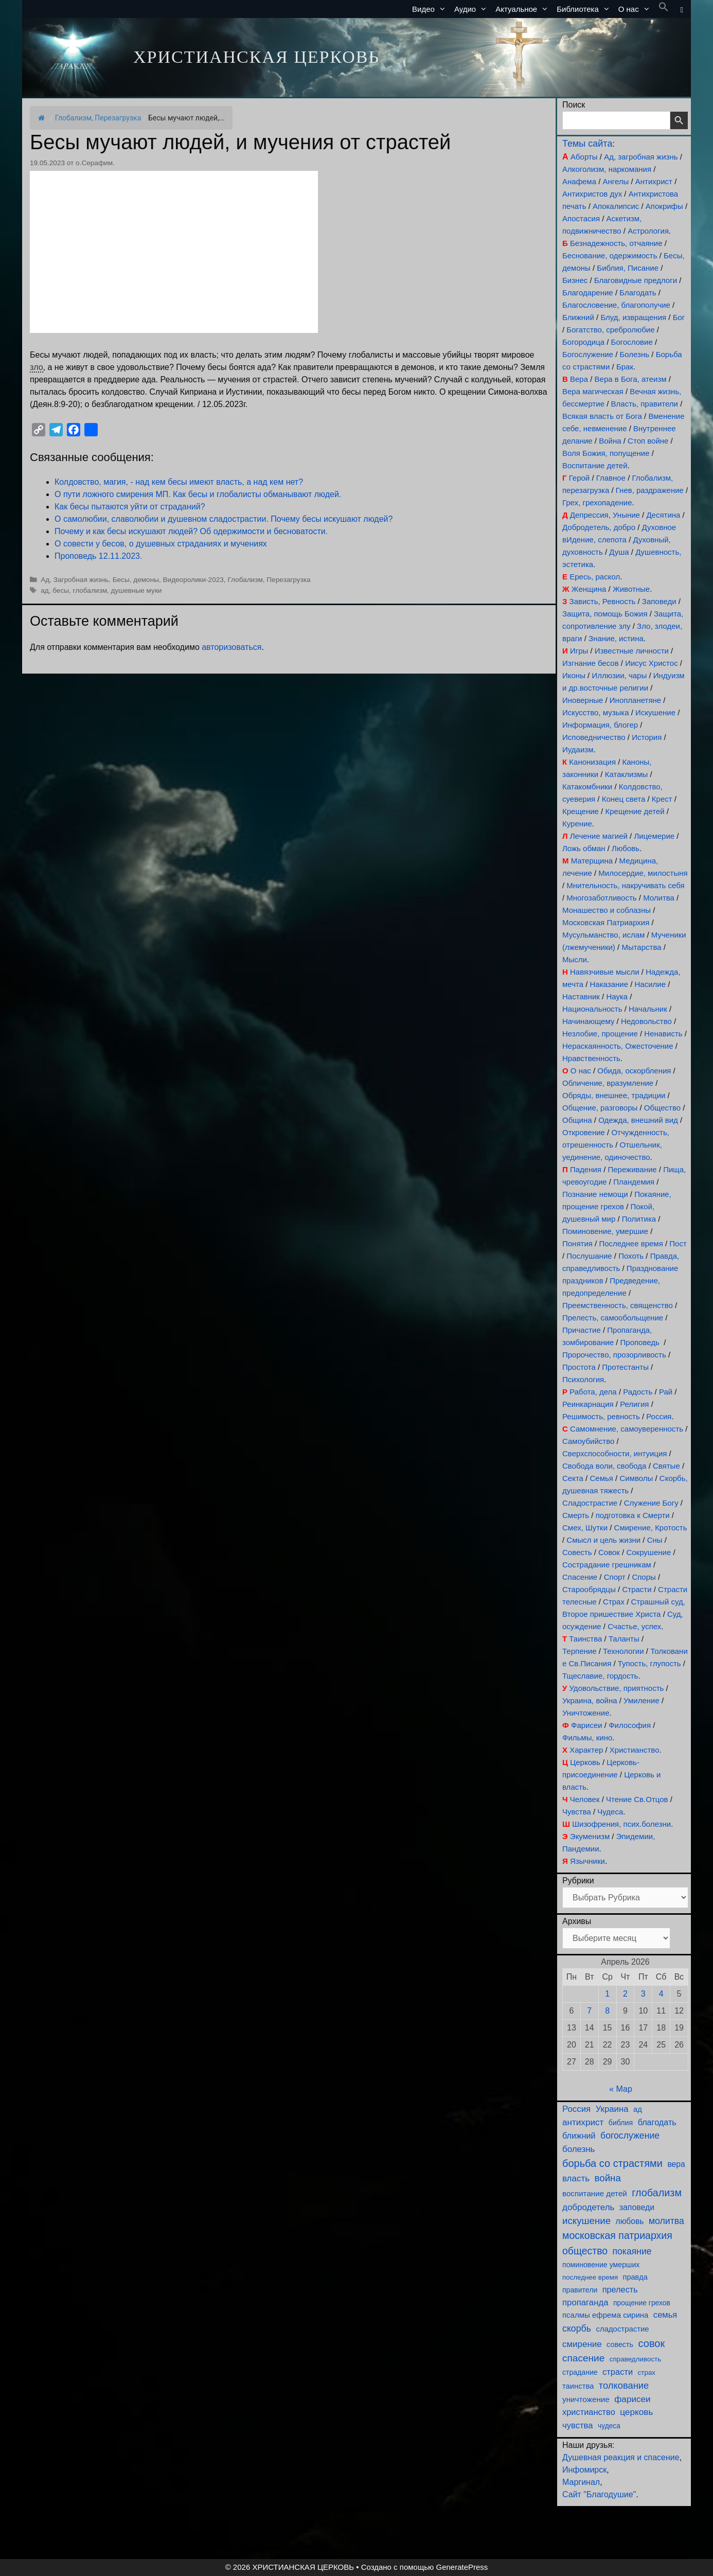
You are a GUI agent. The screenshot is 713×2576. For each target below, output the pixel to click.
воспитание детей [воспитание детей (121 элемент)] (594, 2193)
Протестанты (625, 1367)
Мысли (574, 959)
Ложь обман (583, 848)
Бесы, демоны (136, 580)
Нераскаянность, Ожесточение (617, 1046)
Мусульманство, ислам (603, 934)
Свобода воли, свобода (604, 1465)
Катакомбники (587, 786)
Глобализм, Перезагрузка (98, 118)
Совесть (577, 1552)
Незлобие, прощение (600, 1033)
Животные (631, 589)
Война (610, 440)
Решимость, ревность (601, 1416)
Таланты (624, 1638)
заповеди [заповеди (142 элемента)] (636, 2207)
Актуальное (523, 9)
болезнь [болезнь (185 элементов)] (578, 2149)
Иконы (573, 675)
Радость (637, 1391)
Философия (630, 1725)
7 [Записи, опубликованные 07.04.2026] (589, 2010)
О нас (636, 9)
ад (45, 590)
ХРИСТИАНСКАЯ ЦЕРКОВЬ (256, 56)
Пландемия (633, 1181)
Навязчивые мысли (604, 971)
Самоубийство (588, 1441)
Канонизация (592, 761)
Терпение (579, 1651)
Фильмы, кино (587, 1737)
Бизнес (574, 280)
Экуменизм (590, 1836)
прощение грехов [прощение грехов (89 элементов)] (641, 2303)
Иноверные (582, 700)
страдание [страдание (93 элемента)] (580, 2372)
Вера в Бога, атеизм (631, 379)
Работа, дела (593, 1391)
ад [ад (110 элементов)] (637, 2109)
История (647, 737)
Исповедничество (594, 737)
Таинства (585, 1638)
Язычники (587, 1861)
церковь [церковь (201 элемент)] (636, 2412)
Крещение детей (634, 811)
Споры (643, 1577)
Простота (579, 1367)
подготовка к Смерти (633, 1515)
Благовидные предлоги (635, 280)
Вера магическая (592, 391)
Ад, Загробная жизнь (75, 580)
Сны (655, 1540)
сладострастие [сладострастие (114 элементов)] (622, 2329)
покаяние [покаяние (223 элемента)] (632, 2251)
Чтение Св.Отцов (637, 1799)
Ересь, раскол (594, 576)
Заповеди (659, 601)
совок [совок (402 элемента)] (651, 2343)
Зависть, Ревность (602, 601)
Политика (639, 1218)
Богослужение (587, 354)
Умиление (641, 1700)
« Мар (620, 2089)
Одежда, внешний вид (638, 1120)
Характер (586, 1749)
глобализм (90, 590)
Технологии (623, 1651)
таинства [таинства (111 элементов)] (578, 2386)
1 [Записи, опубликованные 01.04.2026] (607, 1993)
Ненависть (663, 1033)
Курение (577, 823)
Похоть (631, 1255)
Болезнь (635, 354)
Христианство (634, 1749)
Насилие (650, 984)
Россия (658, 1416)
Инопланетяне (635, 700)
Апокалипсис (616, 206)
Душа (619, 552)
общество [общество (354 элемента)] (585, 2250)
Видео (431, 9)
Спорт (615, 1577)
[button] (663, 9)
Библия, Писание (627, 267)
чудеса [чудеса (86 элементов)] (609, 2426)
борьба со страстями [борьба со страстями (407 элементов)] (612, 2163)
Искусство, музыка (595, 712)
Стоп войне (648, 440)
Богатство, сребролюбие (610, 329)
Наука (617, 996)
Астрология (648, 230)
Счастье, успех (634, 1626)
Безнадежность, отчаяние (616, 243)
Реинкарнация (588, 1404)
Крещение (580, 811)
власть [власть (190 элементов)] (576, 2178)
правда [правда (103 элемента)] (635, 2277)
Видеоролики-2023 (193, 580)
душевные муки (136, 590)
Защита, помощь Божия (605, 613)
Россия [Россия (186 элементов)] (576, 2109)
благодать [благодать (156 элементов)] (657, 2122)
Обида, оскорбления (634, 1070)
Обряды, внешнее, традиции (613, 1095)
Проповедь (639, 1342)
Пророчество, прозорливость (614, 1354)
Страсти (636, 1589)
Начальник (648, 1008)
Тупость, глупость (649, 1663)
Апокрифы (664, 206)
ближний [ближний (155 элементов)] (579, 2135)
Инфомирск (584, 2469)
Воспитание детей (595, 465)
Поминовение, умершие (605, 1231)
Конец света (624, 799)
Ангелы (616, 181)
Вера (579, 379)
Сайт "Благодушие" (599, 2494)
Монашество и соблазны (606, 910)
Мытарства (641, 947)
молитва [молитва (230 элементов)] (666, 2221)
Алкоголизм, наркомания (606, 169)
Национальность (592, 1008)
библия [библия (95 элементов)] (621, 2123)
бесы (60, 590)
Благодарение (587, 292)
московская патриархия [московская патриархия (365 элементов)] (617, 2235)
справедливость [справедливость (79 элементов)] (635, 2359)
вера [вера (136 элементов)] (676, 2164)
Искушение (655, 712)
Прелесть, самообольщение (612, 1317)
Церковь (585, 1762)
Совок (609, 1552)
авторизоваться (231, 647)
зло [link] (36, 367)
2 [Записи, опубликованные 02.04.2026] (625, 1993)
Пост (678, 1243)
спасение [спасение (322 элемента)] (583, 2358)
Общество (662, 1107)
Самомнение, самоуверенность (626, 1428)
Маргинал (581, 2482)
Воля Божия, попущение (606, 453)
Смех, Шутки (585, 1527)
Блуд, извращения (633, 317)
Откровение (583, 1132)
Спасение (579, 1577)
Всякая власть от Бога (602, 416)
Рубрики (578, 1880)
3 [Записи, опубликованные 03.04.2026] (643, 1993)
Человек (585, 1799)
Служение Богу (651, 1502)
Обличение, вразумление (607, 1083)
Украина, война (589, 1700)
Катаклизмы (626, 774)
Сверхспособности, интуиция (614, 1453)
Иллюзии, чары (619, 675)
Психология (583, 1379)
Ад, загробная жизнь (641, 156)
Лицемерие (654, 836)
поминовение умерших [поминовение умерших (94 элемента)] (600, 2265)
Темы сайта (587, 143)
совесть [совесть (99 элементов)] (620, 2344)
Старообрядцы (589, 1589)
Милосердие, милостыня (642, 873)
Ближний (578, 317)
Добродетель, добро (598, 527)
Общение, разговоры (599, 1107)
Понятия (577, 1243)
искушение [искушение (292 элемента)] (586, 2220)
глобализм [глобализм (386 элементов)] (657, 2192)
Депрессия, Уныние (605, 514)
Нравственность (591, 1058)
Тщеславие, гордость (600, 1675)
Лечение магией (599, 836)
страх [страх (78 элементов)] (646, 2372)
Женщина (589, 589)
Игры (579, 650)
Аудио (472, 9)
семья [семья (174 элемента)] (665, 2315)
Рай (665, 1391)
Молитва (658, 897)
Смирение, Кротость (650, 1527)
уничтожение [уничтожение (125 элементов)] (586, 2399)
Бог (679, 317)
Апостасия (581, 218)
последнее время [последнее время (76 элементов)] (590, 2277)
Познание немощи (595, 1194)
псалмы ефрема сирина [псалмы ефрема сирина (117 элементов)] (605, 2314)
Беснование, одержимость (609, 255)
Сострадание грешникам (606, 1564)
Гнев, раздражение (650, 490)
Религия (634, 1404)
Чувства (576, 1811)
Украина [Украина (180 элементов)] (612, 2109)
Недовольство (646, 1021)
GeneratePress (462, 2567)
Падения (585, 1169)
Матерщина (592, 860)
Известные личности (632, 650)
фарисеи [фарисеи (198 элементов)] (632, 2399)
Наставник (581, 996)
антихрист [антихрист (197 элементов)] (582, 2122)
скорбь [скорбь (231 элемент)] (576, 2328)
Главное (611, 477)
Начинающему (588, 1021)
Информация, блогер (600, 724)
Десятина (663, 514)
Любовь (625, 848)
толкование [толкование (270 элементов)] (624, 2385)
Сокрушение (648, 1552)
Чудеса (610, 1811)
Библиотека (585, 9)
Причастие (581, 1330)
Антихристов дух (592, 193)
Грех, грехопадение (597, 502)
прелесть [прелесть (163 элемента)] (620, 2289)
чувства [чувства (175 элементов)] (577, 2425)
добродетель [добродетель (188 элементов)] (588, 2207)
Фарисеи (586, 1725)
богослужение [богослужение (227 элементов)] (629, 2135)
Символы (636, 1478)
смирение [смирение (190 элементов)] (582, 2344)
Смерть (575, 1515)
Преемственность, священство (617, 1305)
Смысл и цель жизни (603, 1540)
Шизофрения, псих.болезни (621, 1824)
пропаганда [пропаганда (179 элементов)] (585, 2302)
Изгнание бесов (590, 663)
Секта (572, 1478)
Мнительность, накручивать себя (625, 885)
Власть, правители (644, 403)
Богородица (583, 342)
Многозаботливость (601, 897)
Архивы (576, 1921)
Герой (579, 477)
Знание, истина (616, 638)
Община (577, 1120)
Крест (662, 799)
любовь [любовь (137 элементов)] (630, 2221)
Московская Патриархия (605, 922)
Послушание (589, 1255)
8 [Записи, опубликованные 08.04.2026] (607, 2010)
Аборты (584, 156)
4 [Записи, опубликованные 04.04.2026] (661, 1993)
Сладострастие (589, 1502)
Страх (614, 1601)
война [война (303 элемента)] (607, 2178)
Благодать (637, 292)
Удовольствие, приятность (616, 1688)
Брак (624, 366)
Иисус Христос (651, 663)
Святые (666, 1465)
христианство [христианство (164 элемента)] (588, 2411)
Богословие (632, 342)
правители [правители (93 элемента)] (579, 2290)
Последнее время (631, 1243)
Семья (601, 1478)
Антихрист (653, 181)
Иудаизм (577, 749)
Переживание (632, 1169)
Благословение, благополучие (616, 305)
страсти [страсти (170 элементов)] (617, 2371)
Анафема (579, 181)
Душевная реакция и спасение (621, 2457)
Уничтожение (586, 1712)
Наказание (609, 984)
